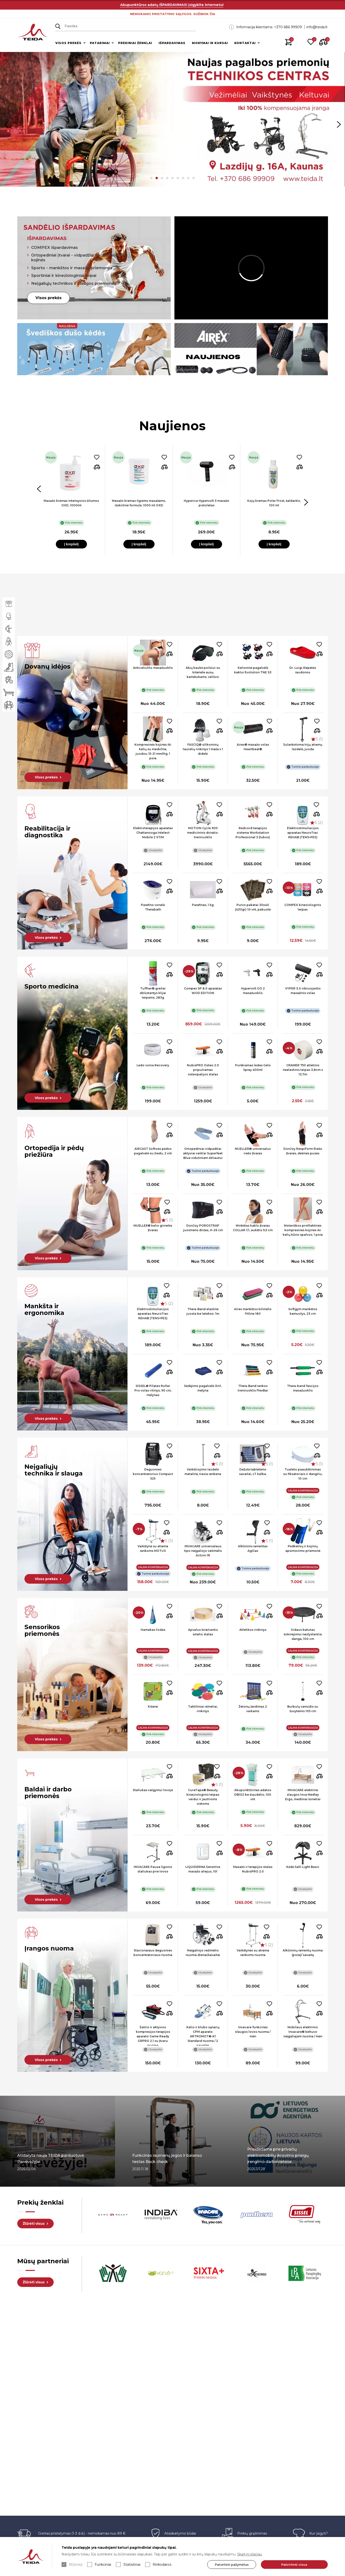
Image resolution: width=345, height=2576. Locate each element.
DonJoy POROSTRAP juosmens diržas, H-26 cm (203, 1228)
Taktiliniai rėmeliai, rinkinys (203, 1709)
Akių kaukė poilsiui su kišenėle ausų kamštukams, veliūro (203, 672)
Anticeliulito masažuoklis (153, 668)
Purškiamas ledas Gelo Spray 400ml (253, 1067)
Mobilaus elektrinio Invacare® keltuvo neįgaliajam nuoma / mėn (302, 2031)
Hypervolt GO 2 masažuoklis (253, 991)
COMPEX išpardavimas (54, 247)
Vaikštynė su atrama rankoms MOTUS (153, 1548)
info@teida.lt (317, 27)
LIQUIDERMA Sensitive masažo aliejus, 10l (202, 1869)
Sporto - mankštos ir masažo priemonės (71, 267)
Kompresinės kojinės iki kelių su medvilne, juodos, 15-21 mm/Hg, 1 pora (152, 751)
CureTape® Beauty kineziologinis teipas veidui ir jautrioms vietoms (202, 1796)
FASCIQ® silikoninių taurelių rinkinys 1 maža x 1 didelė (203, 749)
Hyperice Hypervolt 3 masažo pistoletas (206, 503)
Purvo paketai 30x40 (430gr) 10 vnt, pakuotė (253, 907)
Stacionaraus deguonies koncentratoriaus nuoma (152, 1953)
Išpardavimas (172, 43)
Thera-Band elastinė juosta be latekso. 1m (202, 1311)
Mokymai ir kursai (210, 43)
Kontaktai (245, 43)
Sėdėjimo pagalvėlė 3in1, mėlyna (203, 1388)
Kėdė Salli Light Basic (302, 1867)
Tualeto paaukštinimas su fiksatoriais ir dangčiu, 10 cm (302, 1474)
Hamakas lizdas (153, 1630)
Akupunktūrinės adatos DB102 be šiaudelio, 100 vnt (252, 1794)
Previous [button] (6, 124)
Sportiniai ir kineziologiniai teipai (63, 275)
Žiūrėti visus (34, 2223)
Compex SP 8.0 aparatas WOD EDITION (203, 991)
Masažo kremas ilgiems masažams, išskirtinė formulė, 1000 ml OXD (139, 503)
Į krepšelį (71, 544)
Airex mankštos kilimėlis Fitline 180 (252, 1311)
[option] (172, 119)
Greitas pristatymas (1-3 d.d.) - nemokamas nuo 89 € (82, 2533)
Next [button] (339, 124)
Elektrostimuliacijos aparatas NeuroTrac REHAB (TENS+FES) (303, 832)
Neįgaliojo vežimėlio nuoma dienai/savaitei (203, 1953)
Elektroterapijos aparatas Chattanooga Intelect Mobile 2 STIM (153, 832)
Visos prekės (68, 43)
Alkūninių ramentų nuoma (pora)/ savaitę (303, 1953)
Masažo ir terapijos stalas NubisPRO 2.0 (252, 1869)
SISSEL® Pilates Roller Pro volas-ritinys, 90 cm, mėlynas (153, 1390)
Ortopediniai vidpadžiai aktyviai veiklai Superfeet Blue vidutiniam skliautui (203, 1153)
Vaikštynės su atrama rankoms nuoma (253, 1953)
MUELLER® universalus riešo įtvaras (253, 1151)
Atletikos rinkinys (252, 1630)
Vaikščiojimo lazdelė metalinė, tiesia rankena (202, 1472)
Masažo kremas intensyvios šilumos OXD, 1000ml (71, 503)
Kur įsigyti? (318, 2533)
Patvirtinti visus (294, 2564)
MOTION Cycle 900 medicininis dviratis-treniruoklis (203, 832)
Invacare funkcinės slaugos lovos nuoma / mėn (252, 2031)
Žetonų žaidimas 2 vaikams (253, 1709)
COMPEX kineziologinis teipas (302, 907)
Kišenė (153, 1706)
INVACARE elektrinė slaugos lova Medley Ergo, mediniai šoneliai (303, 1794)
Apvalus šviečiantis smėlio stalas (203, 1632)
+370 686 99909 (288, 27)
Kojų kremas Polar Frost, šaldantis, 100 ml (274, 503)
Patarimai (100, 43)
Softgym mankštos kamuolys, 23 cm (302, 1311)
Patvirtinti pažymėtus (232, 2564)
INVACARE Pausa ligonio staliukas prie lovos (153, 1869)
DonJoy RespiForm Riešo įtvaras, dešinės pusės (302, 1151)
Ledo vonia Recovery (153, 1065)
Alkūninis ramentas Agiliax (253, 1548)
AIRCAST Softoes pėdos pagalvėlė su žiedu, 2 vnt (153, 1151)
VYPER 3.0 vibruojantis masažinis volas (303, 991)
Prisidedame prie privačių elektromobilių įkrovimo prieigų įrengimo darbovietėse (278, 2155)
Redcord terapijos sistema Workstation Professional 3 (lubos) (253, 832)
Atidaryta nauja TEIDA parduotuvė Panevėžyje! (50, 2158)
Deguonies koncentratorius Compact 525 (153, 1474)
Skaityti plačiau (249, 2554)
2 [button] (30, 2211)
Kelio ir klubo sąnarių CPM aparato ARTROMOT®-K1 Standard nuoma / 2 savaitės (202, 2035)
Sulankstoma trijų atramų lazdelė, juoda (302, 747)
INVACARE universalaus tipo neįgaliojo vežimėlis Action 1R (203, 1550)
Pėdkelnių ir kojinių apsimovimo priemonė (302, 1548)
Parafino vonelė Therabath (153, 907)
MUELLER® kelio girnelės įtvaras (152, 1228)
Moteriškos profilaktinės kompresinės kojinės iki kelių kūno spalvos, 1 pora (303, 1230)
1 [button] (18, 2211)
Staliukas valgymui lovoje (153, 1790)
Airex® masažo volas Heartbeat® (253, 747)
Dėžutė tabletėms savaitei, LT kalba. (253, 1472)
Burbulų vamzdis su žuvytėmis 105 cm (302, 1709)
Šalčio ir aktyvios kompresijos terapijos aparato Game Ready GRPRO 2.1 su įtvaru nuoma (153, 2035)
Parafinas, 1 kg (203, 905)
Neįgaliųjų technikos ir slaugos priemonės (73, 283)
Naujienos (172, 425)
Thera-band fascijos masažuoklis (302, 1388)
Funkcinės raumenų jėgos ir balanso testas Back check (167, 2158)
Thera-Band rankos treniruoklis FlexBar (253, 1388)
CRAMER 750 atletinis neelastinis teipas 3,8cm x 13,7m (303, 1069)
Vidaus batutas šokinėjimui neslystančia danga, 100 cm (303, 1634)
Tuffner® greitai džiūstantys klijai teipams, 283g (153, 993)
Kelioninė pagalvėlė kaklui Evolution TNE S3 (252, 670)
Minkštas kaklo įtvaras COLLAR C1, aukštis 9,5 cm (253, 1228)
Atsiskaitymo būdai (180, 2533)
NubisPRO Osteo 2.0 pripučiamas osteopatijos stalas (203, 1069)
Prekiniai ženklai (135, 43)
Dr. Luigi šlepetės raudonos (302, 670)
